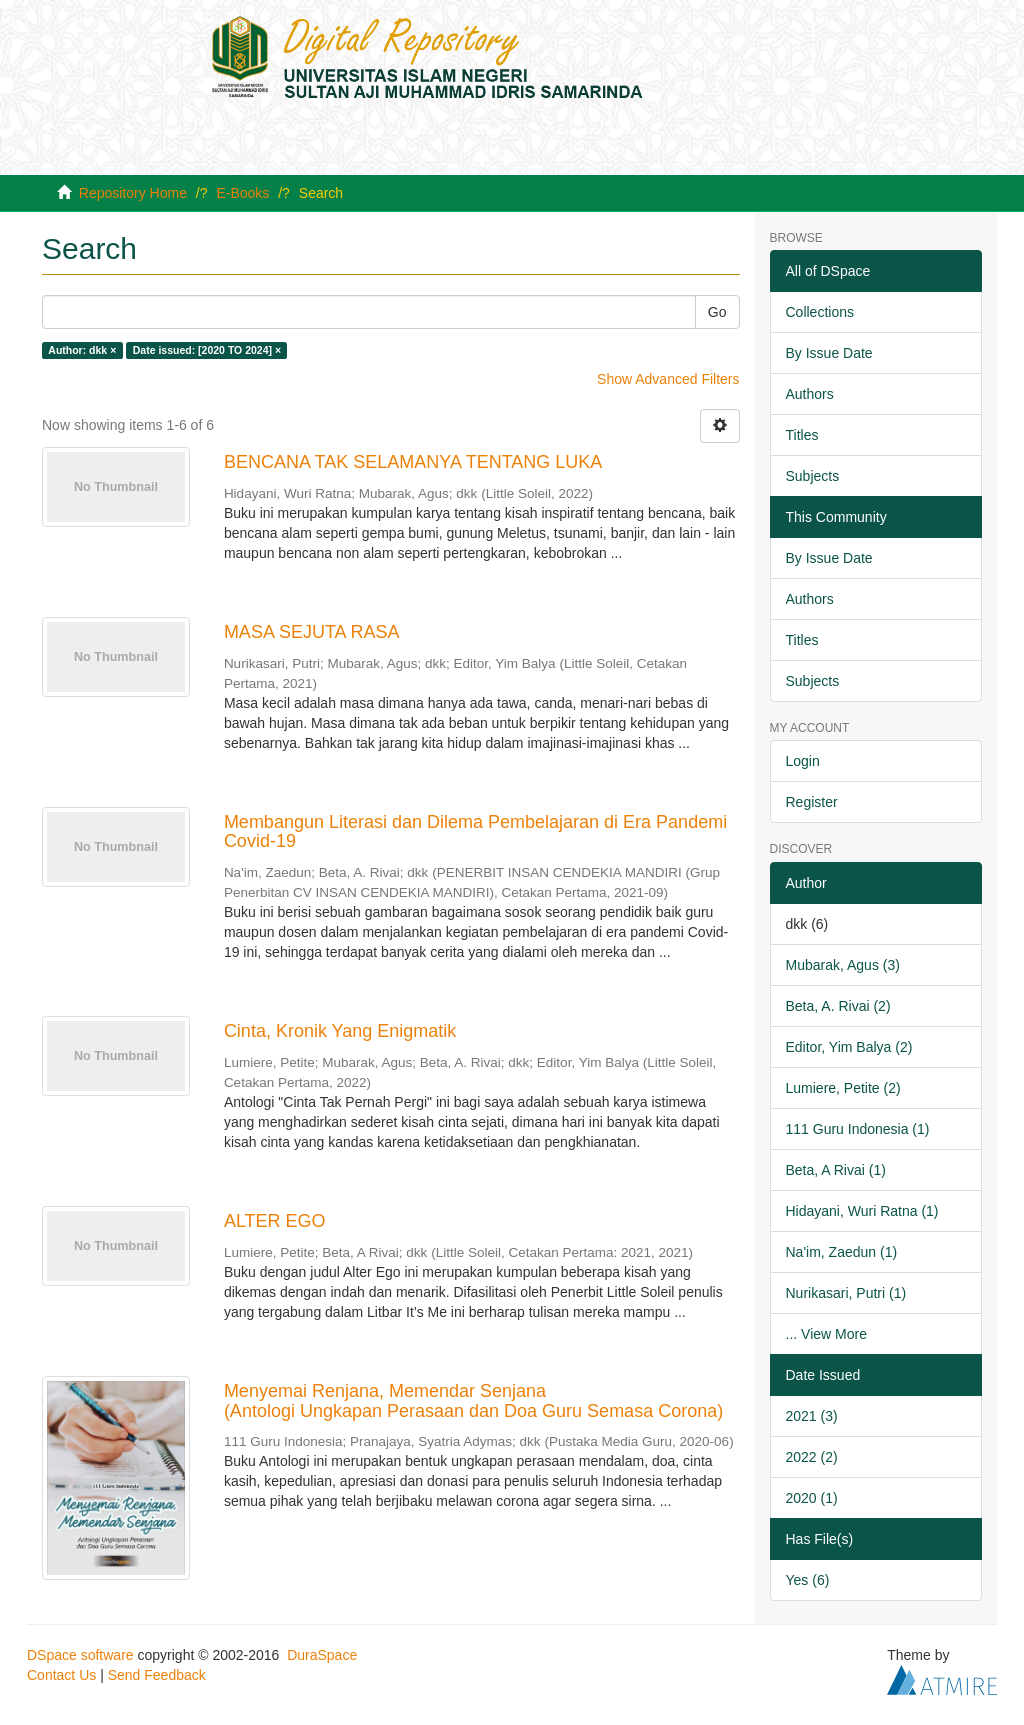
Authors (810, 394)
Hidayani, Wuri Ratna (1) (862, 1211)
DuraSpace (322, 1655)
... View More (826, 1334)
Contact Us (61, 1675)
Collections (820, 312)
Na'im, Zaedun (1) (842, 1252)
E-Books (242, 193)
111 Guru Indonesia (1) (858, 1129)
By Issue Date (829, 353)
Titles (802, 435)
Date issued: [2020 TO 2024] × (207, 350)
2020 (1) (812, 1498)
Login (803, 761)
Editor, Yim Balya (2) (849, 1047)
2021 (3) (812, 1416)
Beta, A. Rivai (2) (838, 1006)
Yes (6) (808, 1580)
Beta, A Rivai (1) (836, 1170)
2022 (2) (812, 1457)
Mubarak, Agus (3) (843, 965)
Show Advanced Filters (668, 379)
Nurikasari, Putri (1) (846, 1293)
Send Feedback (157, 1675)
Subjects (813, 476)
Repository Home (133, 193)
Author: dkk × (82, 350)
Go (717, 312)
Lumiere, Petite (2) (843, 1088)
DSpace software (80, 1655)
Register (812, 802)
